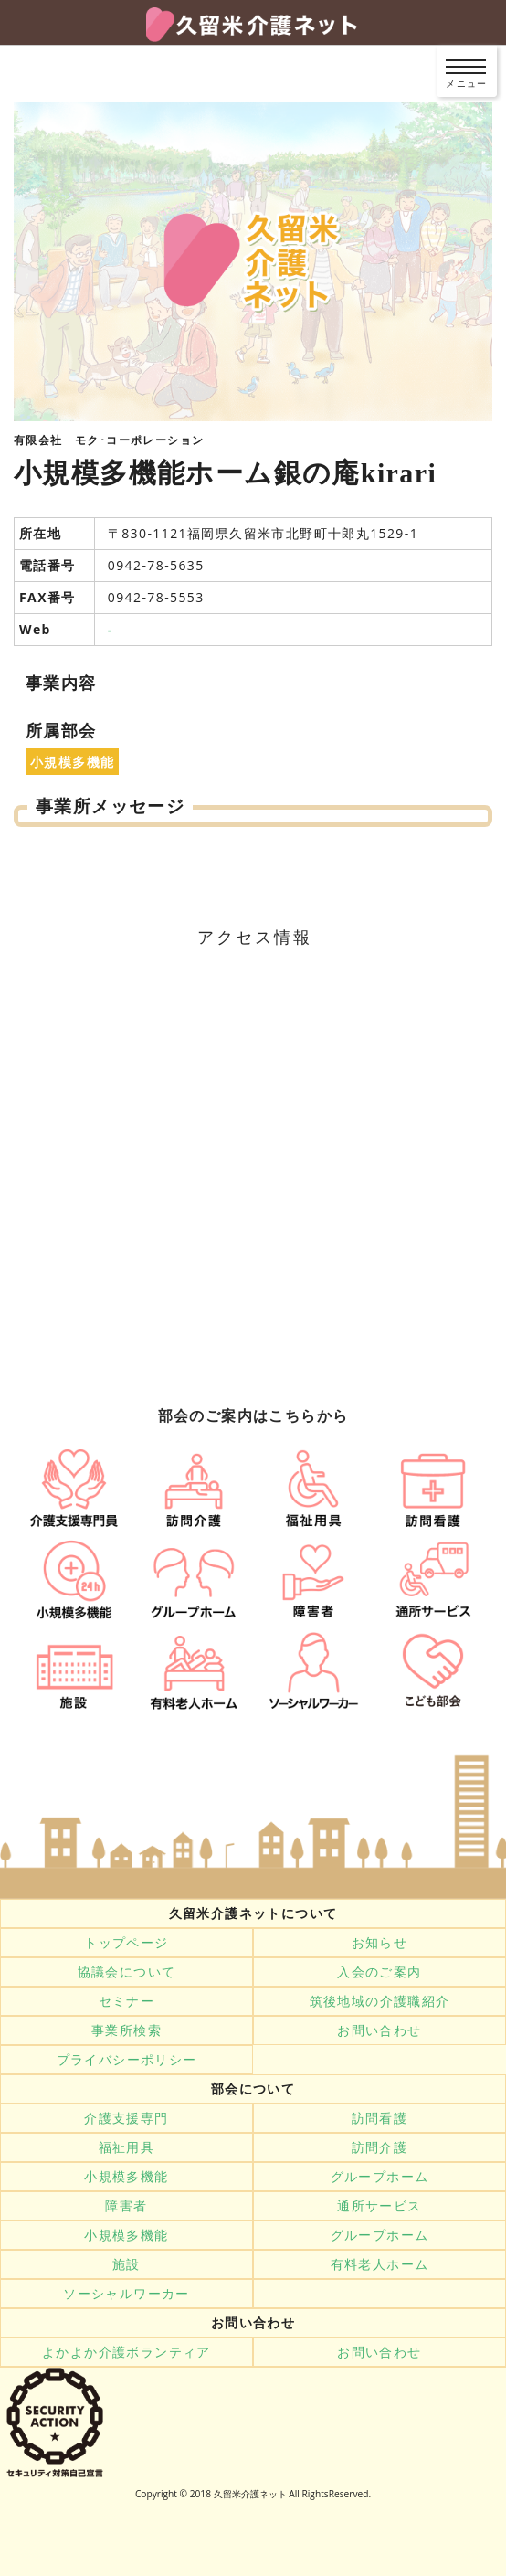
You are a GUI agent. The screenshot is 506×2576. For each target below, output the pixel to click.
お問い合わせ (379, 2030)
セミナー (127, 2001)
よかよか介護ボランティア (126, 2352)
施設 (126, 2264)
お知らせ (380, 1942)
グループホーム (380, 2176)
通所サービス (379, 2206)
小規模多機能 (126, 2176)
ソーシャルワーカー (126, 2293)
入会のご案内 (379, 1972)
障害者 (126, 2206)
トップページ (126, 1942)
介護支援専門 (126, 2118)
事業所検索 (126, 2030)
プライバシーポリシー (127, 2059)
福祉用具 (127, 2147)
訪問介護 (380, 2147)
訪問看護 (380, 2118)
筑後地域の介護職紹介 (380, 2001)
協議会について (127, 1972)
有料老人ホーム (380, 2264)
